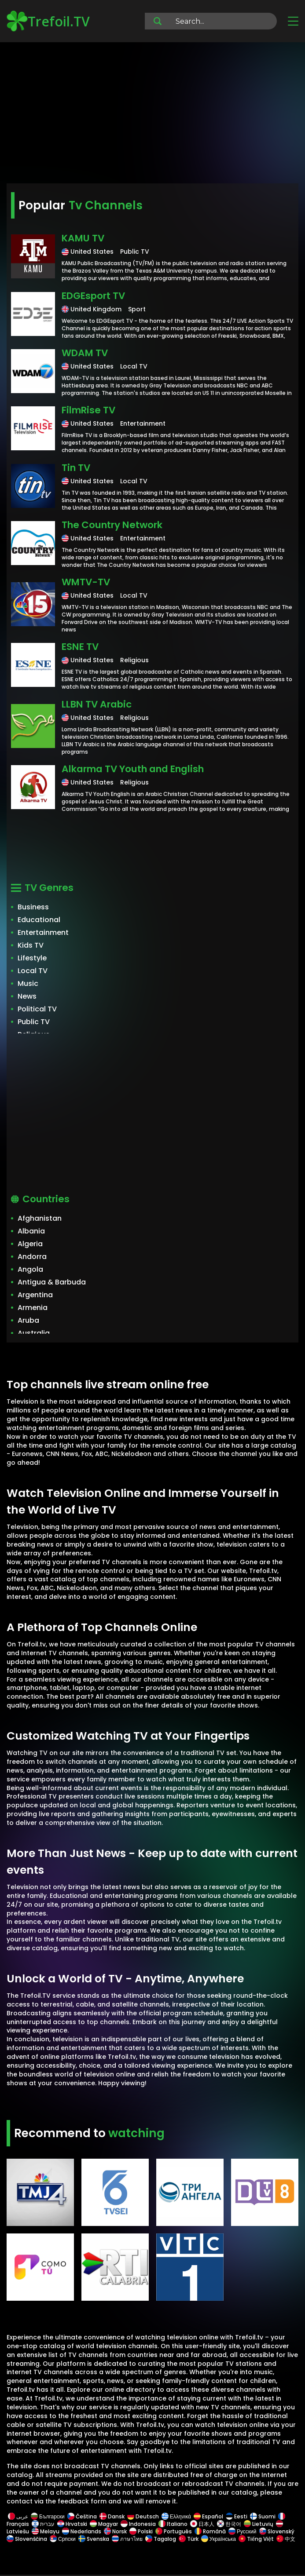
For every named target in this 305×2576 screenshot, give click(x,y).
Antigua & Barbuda (52, 1282)
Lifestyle (32, 958)
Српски (62, 2539)
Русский (242, 2531)
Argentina (35, 1295)
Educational (39, 920)
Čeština (82, 2516)
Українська (218, 2539)
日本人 (202, 2524)
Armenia (33, 1308)
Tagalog (160, 2539)
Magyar (103, 2524)
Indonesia (138, 2524)
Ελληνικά (176, 2516)
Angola (30, 1269)
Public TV (34, 1022)
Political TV (37, 1009)
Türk (188, 2539)
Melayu (45, 2531)
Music (28, 983)
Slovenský (277, 2531)
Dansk (112, 2516)
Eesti (236, 2516)
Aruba (28, 1320)
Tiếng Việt (256, 2539)
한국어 (229, 2524)
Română (210, 2531)
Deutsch (143, 2516)
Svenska (93, 2539)
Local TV (33, 971)
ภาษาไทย (127, 2539)
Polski (141, 2531)
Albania (31, 1231)
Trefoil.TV (48, 21)
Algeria (30, 1244)
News (27, 996)
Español (208, 2516)
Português (173, 2531)
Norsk (115, 2531)
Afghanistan (40, 1218)
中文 (285, 2539)
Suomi (263, 2516)
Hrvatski (72, 2524)
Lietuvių (259, 2524)
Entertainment (43, 932)
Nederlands (82, 2531)
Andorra (32, 1257)
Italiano (173, 2524)
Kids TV (31, 945)
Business (33, 907)
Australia (34, 1333)
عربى (18, 2516)
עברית (43, 2524)
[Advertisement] (152, 114)
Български (47, 2516)
